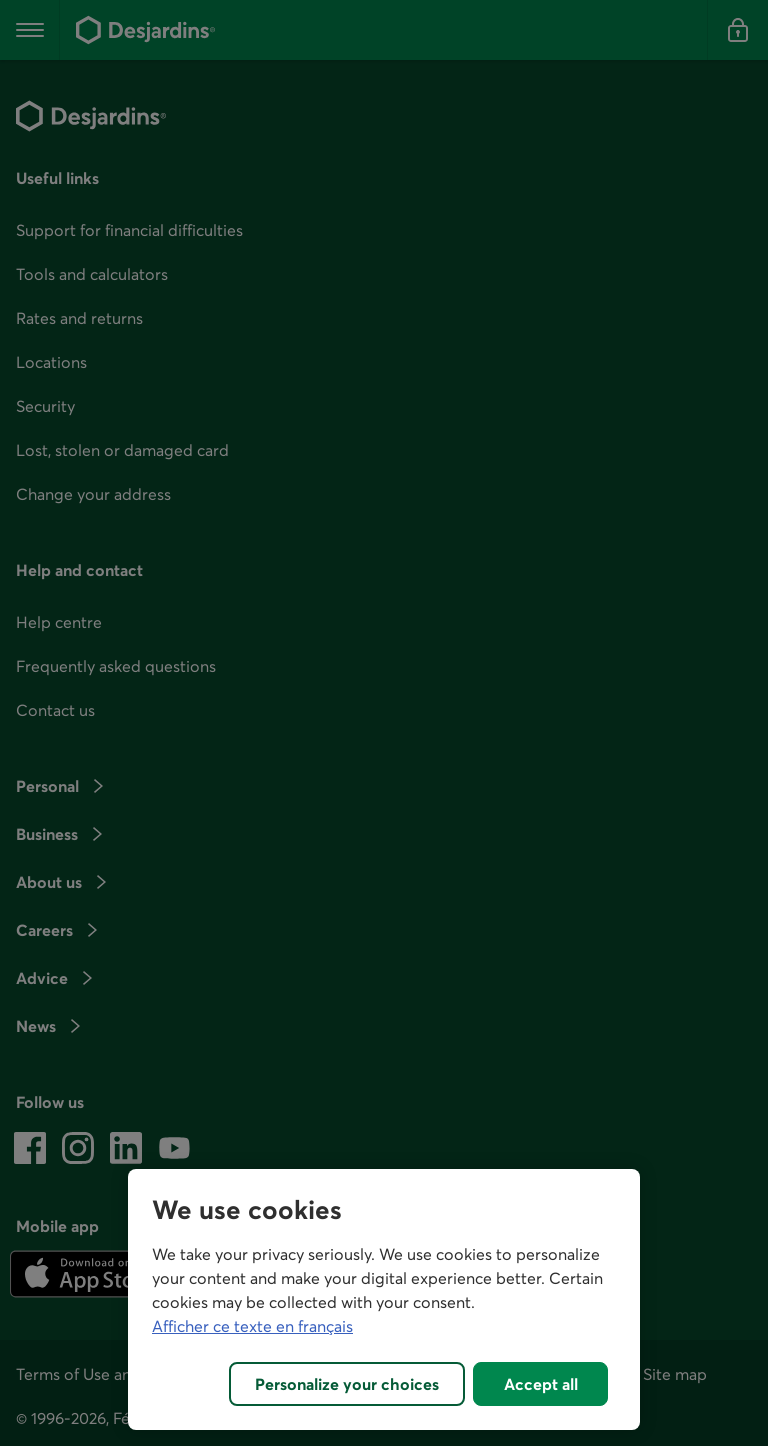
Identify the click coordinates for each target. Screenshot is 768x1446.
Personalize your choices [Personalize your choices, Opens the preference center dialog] (347, 1384)
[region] (384, 1299)
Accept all (541, 1384)
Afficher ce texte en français (252, 1326)
